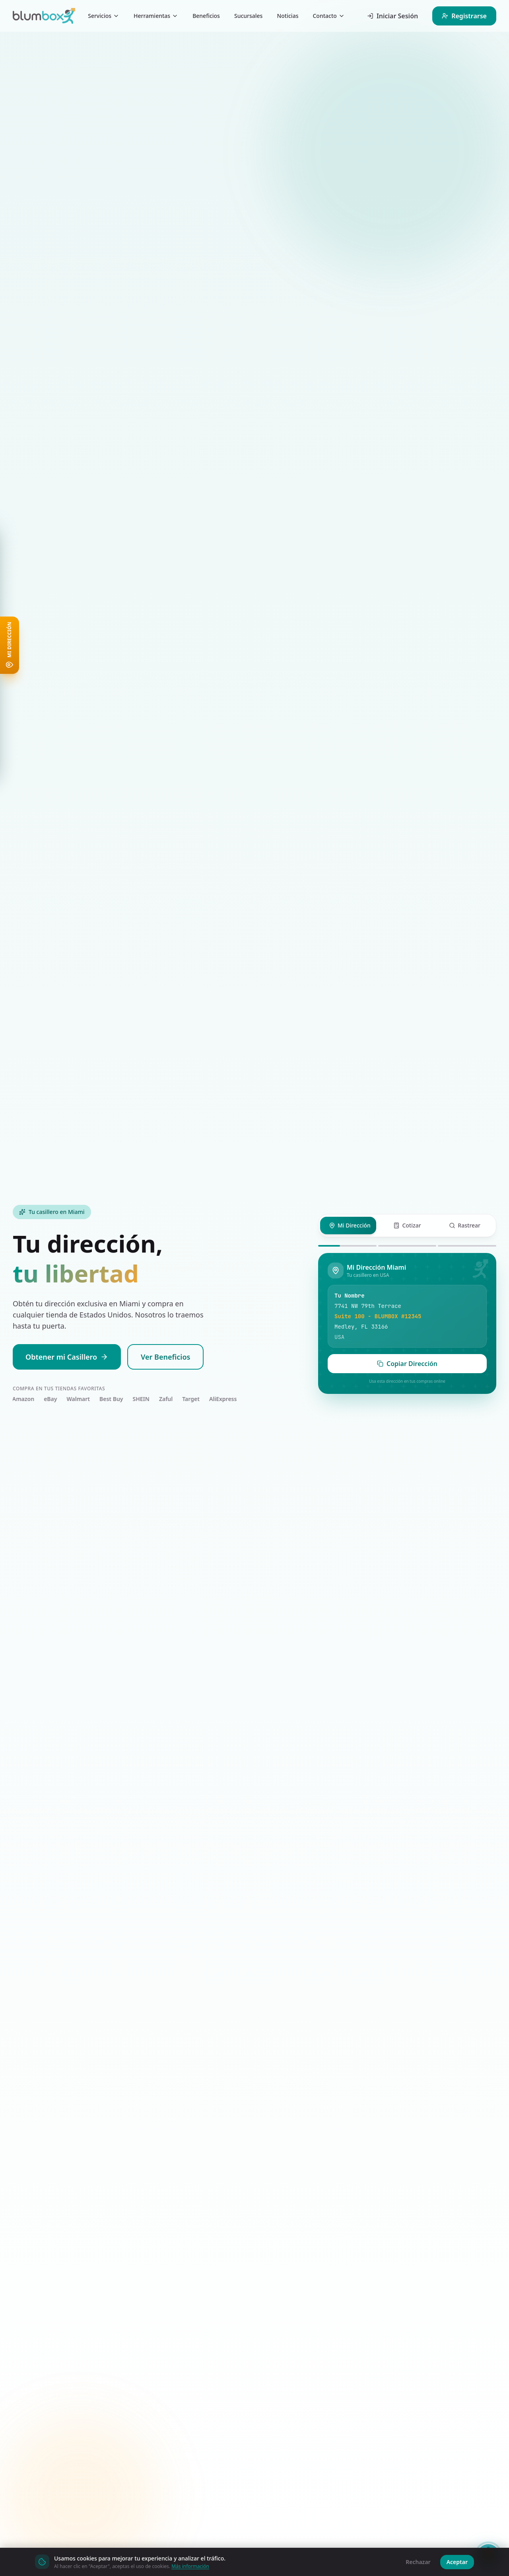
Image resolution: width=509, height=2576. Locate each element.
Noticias (287, 16)
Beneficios (206, 16)
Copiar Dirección (407, 1363)
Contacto (328, 16)
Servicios (103, 16)
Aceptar (457, 2562)
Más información (190, 2566)
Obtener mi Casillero (66, 1357)
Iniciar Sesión (392, 16)
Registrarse (464, 16)
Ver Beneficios (165, 1357)
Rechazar (418, 2562)
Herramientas (156, 16)
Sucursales (248, 16)
